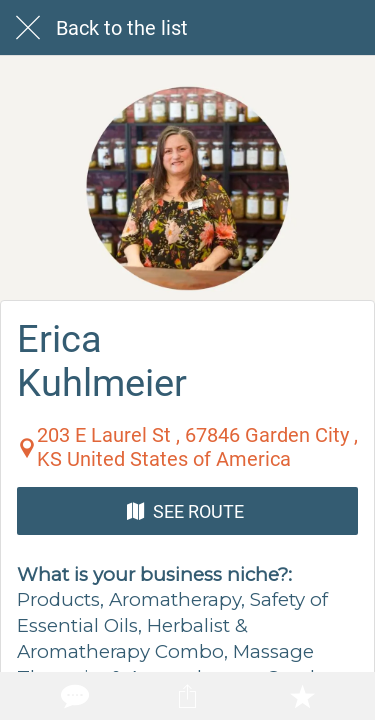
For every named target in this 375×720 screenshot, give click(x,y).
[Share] (187, 696)
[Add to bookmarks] (302, 696)
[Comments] (73, 696)
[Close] (28, 28)
